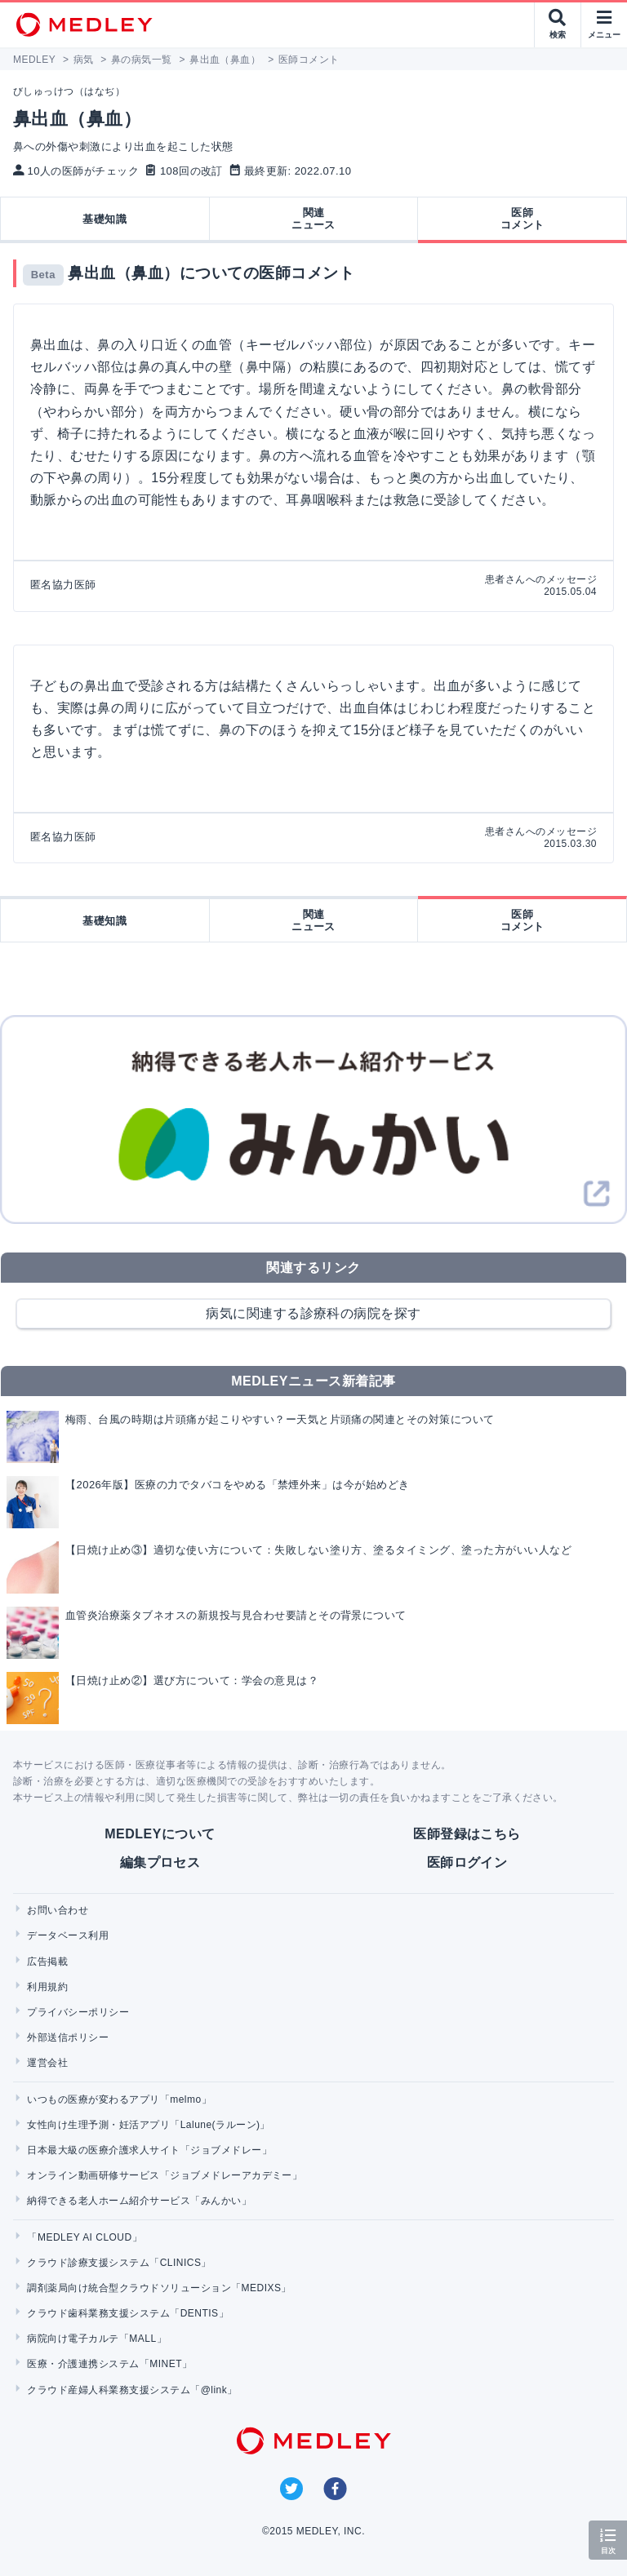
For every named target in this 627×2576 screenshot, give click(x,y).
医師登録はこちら (467, 1834)
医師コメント (522, 219)
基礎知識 (104, 219)
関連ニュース (313, 219)
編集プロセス (160, 1862)
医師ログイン (467, 1862)
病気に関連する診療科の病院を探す (313, 1313)
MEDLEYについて (159, 1834)
